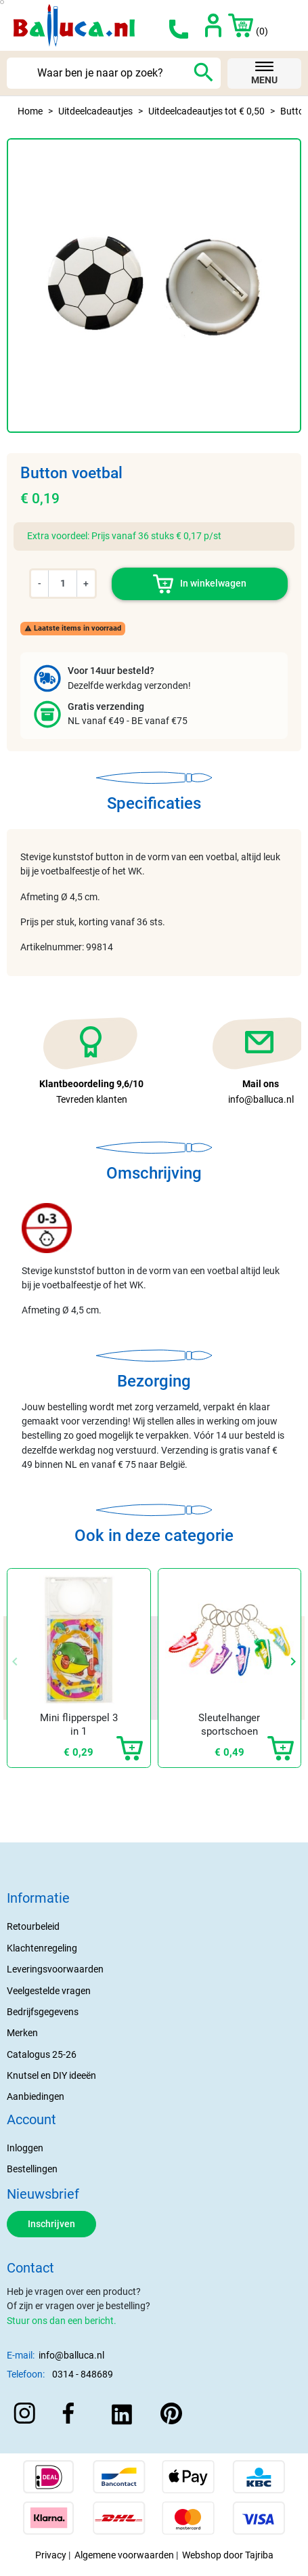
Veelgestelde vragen (49, 1990)
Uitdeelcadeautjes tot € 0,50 (206, 111)
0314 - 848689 (82, 2374)
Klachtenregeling (42, 1948)
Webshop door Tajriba (227, 2555)
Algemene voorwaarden (124, 2555)
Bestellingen (32, 2168)
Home (30, 111)
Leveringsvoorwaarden (55, 1969)
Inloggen (25, 2147)
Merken (22, 2032)
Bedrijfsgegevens (43, 2011)
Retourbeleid (33, 1926)
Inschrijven (51, 2223)
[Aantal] (62, 583)
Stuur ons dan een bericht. (61, 2320)
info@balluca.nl (71, 2355)
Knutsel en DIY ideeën (51, 2075)
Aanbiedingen (35, 2096)
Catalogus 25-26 (41, 2054)
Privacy (50, 2555)
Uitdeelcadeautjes (95, 111)
